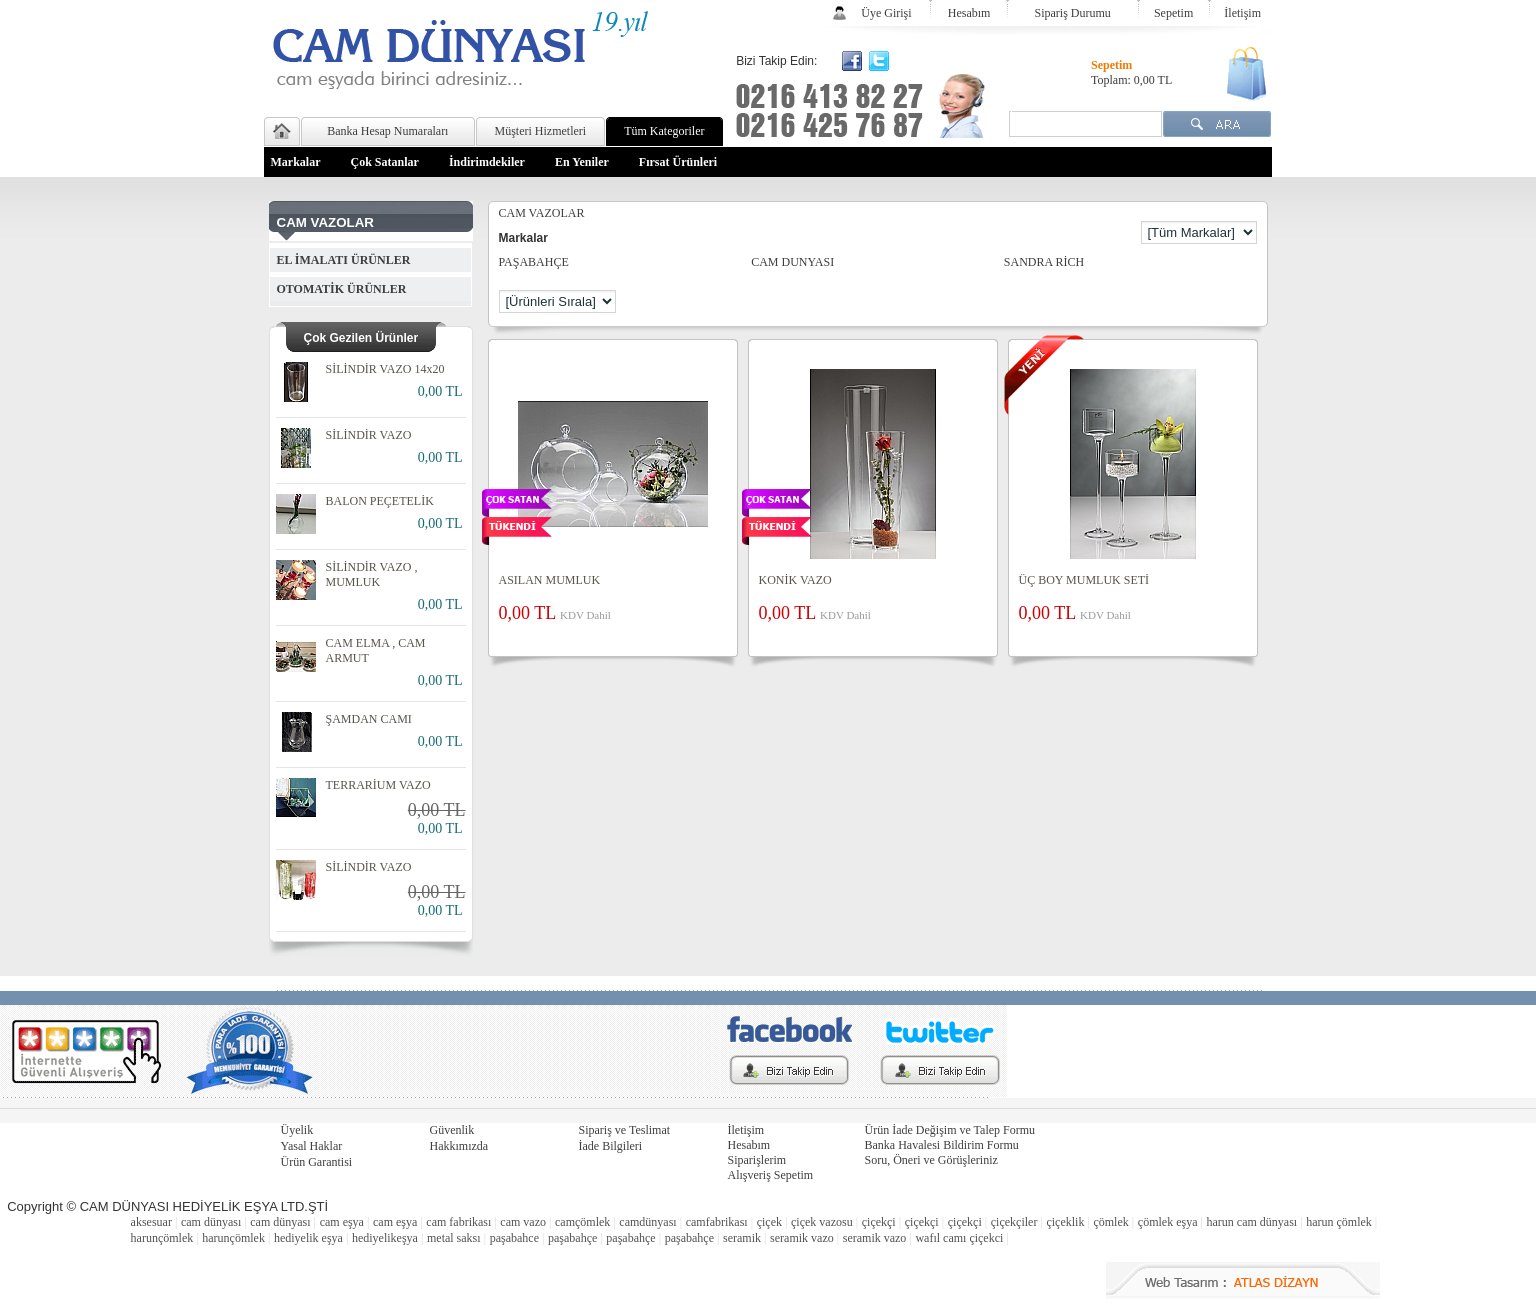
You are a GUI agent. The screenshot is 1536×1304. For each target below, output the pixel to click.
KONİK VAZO (795, 580)
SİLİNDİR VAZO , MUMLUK (372, 574)
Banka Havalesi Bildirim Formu (942, 1145)
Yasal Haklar (312, 1146)
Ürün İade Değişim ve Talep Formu (950, 1130)
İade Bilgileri (611, 1146)
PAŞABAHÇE (534, 262)
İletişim (1242, 13)
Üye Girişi (886, 13)
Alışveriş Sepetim (771, 1175)
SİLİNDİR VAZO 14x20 (385, 369)
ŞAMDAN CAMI (369, 719)
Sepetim (1173, 13)
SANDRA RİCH (1044, 262)
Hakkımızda (459, 1146)
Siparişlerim (757, 1160)
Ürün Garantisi (317, 1162)
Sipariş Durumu (1073, 13)
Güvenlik (452, 1130)
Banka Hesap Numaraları (387, 131)
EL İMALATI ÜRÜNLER (344, 260)
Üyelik (297, 1130)
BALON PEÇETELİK (380, 501)
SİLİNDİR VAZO (369, 435)
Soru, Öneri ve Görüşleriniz (931, 1160)
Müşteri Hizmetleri (541, 131)
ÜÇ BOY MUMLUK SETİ (1084, 580)
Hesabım (969, 13)
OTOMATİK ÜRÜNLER (342, 289)
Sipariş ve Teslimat (625, 1130)
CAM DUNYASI (792, 262)
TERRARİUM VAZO (378, 785)
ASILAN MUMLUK (550, 580)
